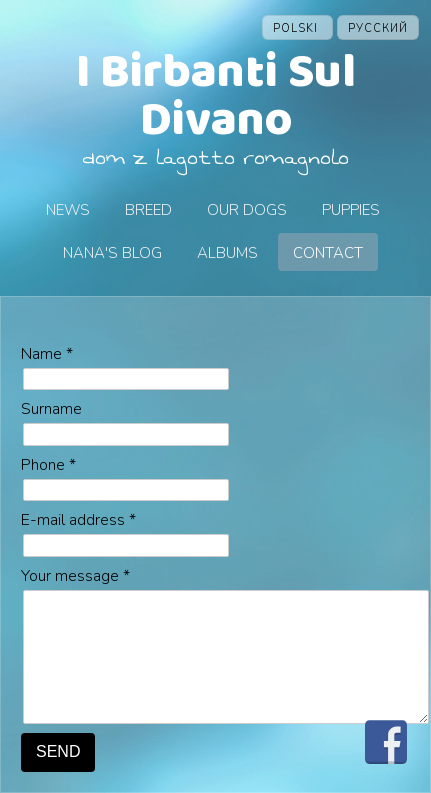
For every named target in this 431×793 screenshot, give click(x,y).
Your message (75, 576)
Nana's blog (112, 253)
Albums (227, 253)
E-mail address (78, 520)
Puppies (351, 210)
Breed (148, 210)
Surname (51, 409)
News (68, 210)
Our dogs (247, 210)
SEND (58, 751)
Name (47, 354)
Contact (328, 253)
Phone (48, 465)
